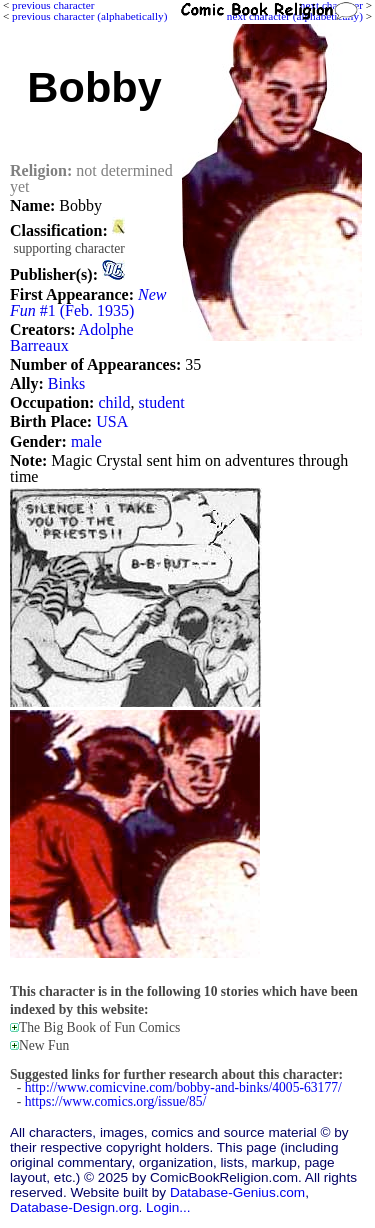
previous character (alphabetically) (89, 16)
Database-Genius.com (237, 1192)
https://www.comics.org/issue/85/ (116, 1101)
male (86, 441)
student (161, 402)
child (114, 402)
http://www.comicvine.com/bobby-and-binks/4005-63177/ (183, 1087)
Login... (168, 1207)
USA (112, 421)
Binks (66, 383)
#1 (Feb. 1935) (88, 302)
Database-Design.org (74, 1207)
